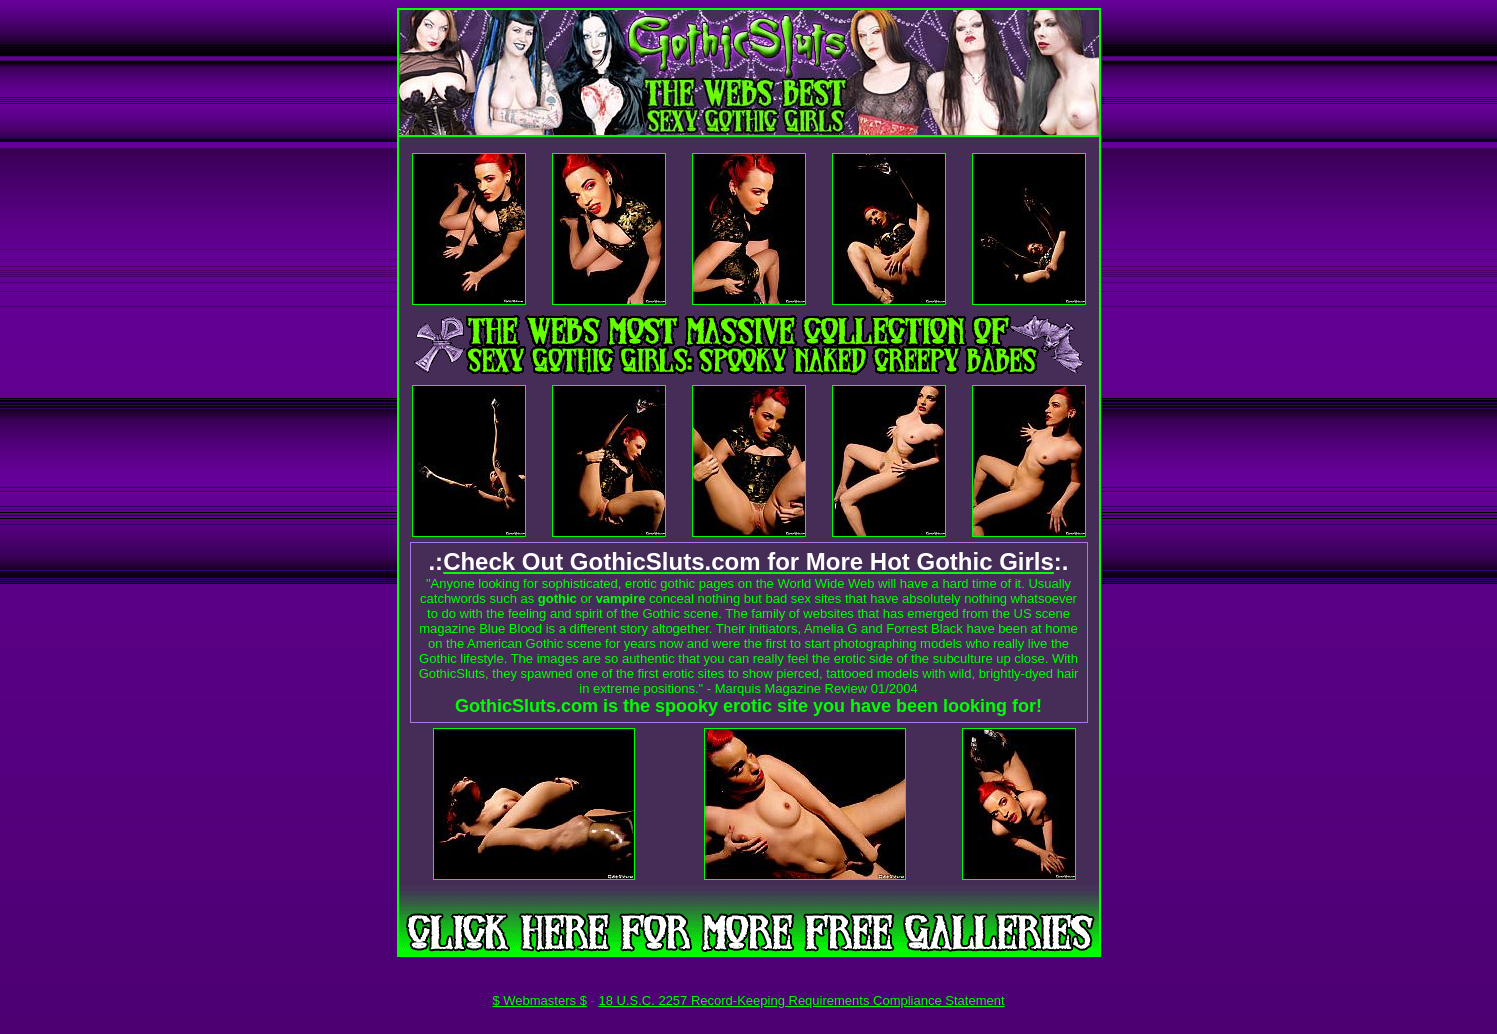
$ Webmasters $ (539, 1000)
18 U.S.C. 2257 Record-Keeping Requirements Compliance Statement (801, 1000)
